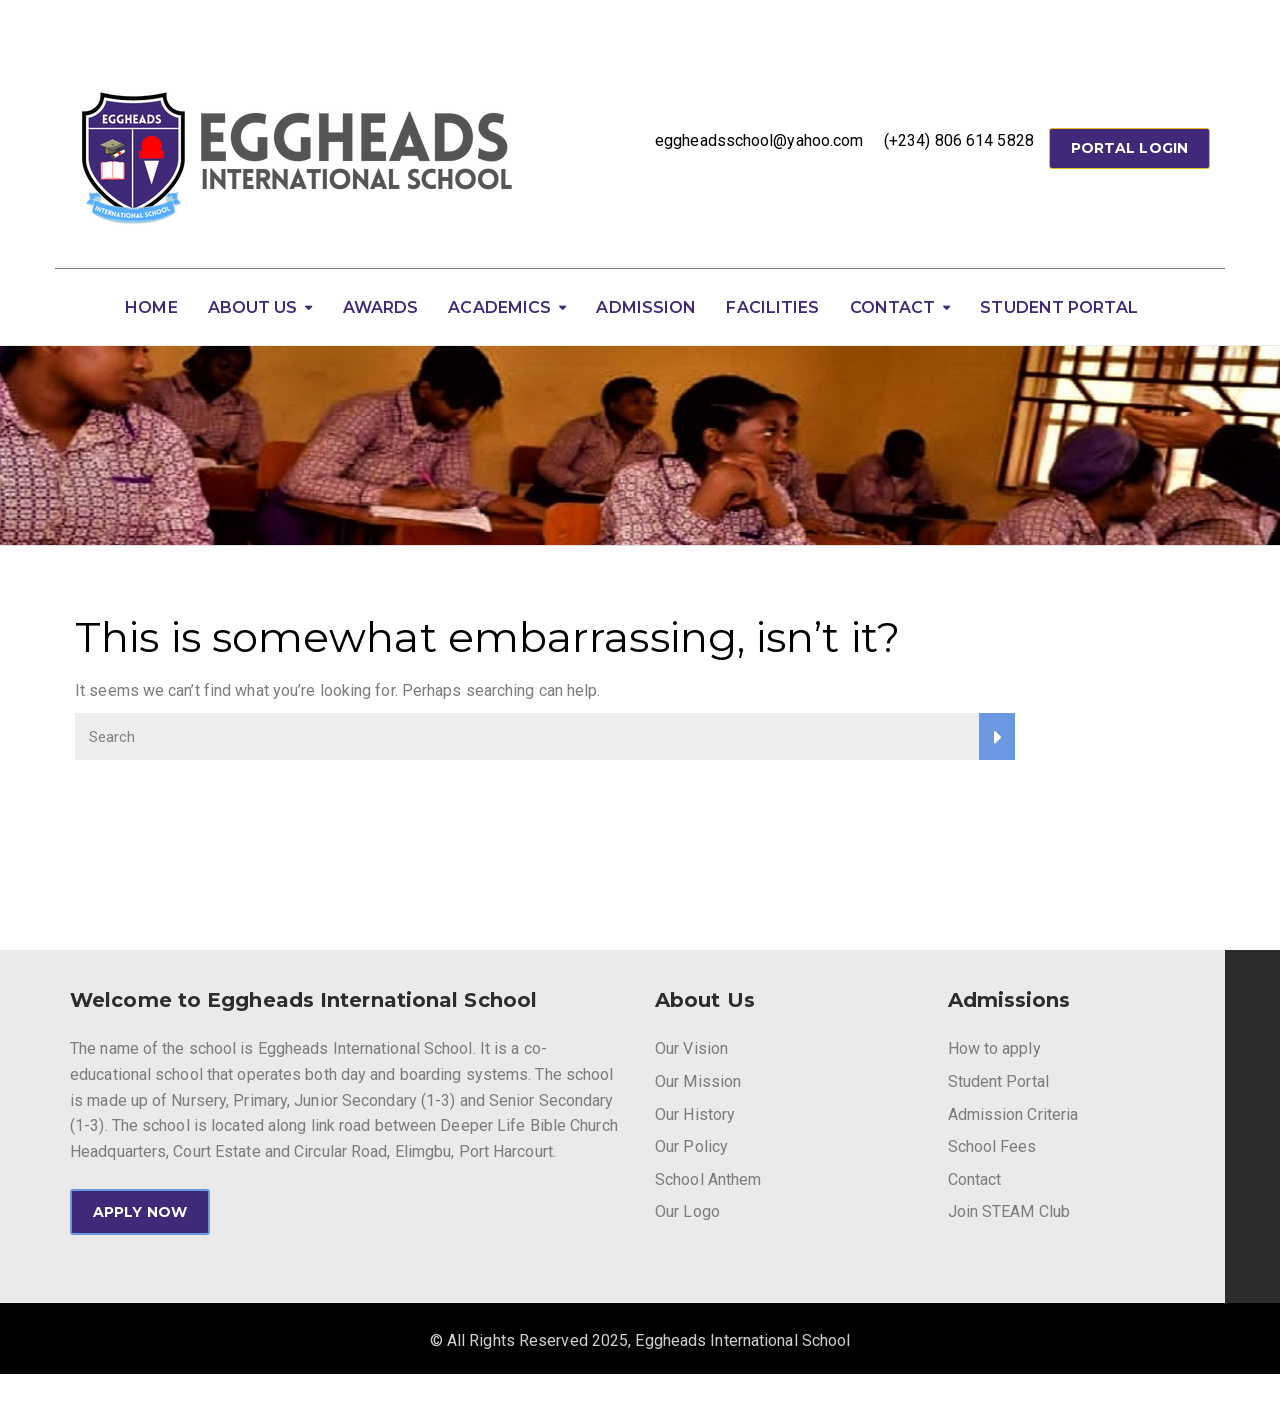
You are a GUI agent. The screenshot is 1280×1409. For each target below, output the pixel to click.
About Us (253, 307)
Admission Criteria (1013, 1114)
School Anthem (708, 1179)
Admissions (1009, 1000)
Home (151, 307)
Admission (646, 307)
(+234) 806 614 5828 (959, 140)
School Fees (992, 1146)
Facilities (772, 307)
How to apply (994, 1048)
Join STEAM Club (1009, 1211)
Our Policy (691, 1146)
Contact (893, 307)
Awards (381, 307)
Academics (499, 307)
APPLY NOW (140, 1212)
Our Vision (691, 1048)
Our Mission (698, 1081)
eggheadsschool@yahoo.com (759, 140)
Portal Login (1129, 148)
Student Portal (1058, 307)
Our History (695, 1114)
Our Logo (687, 1211)
